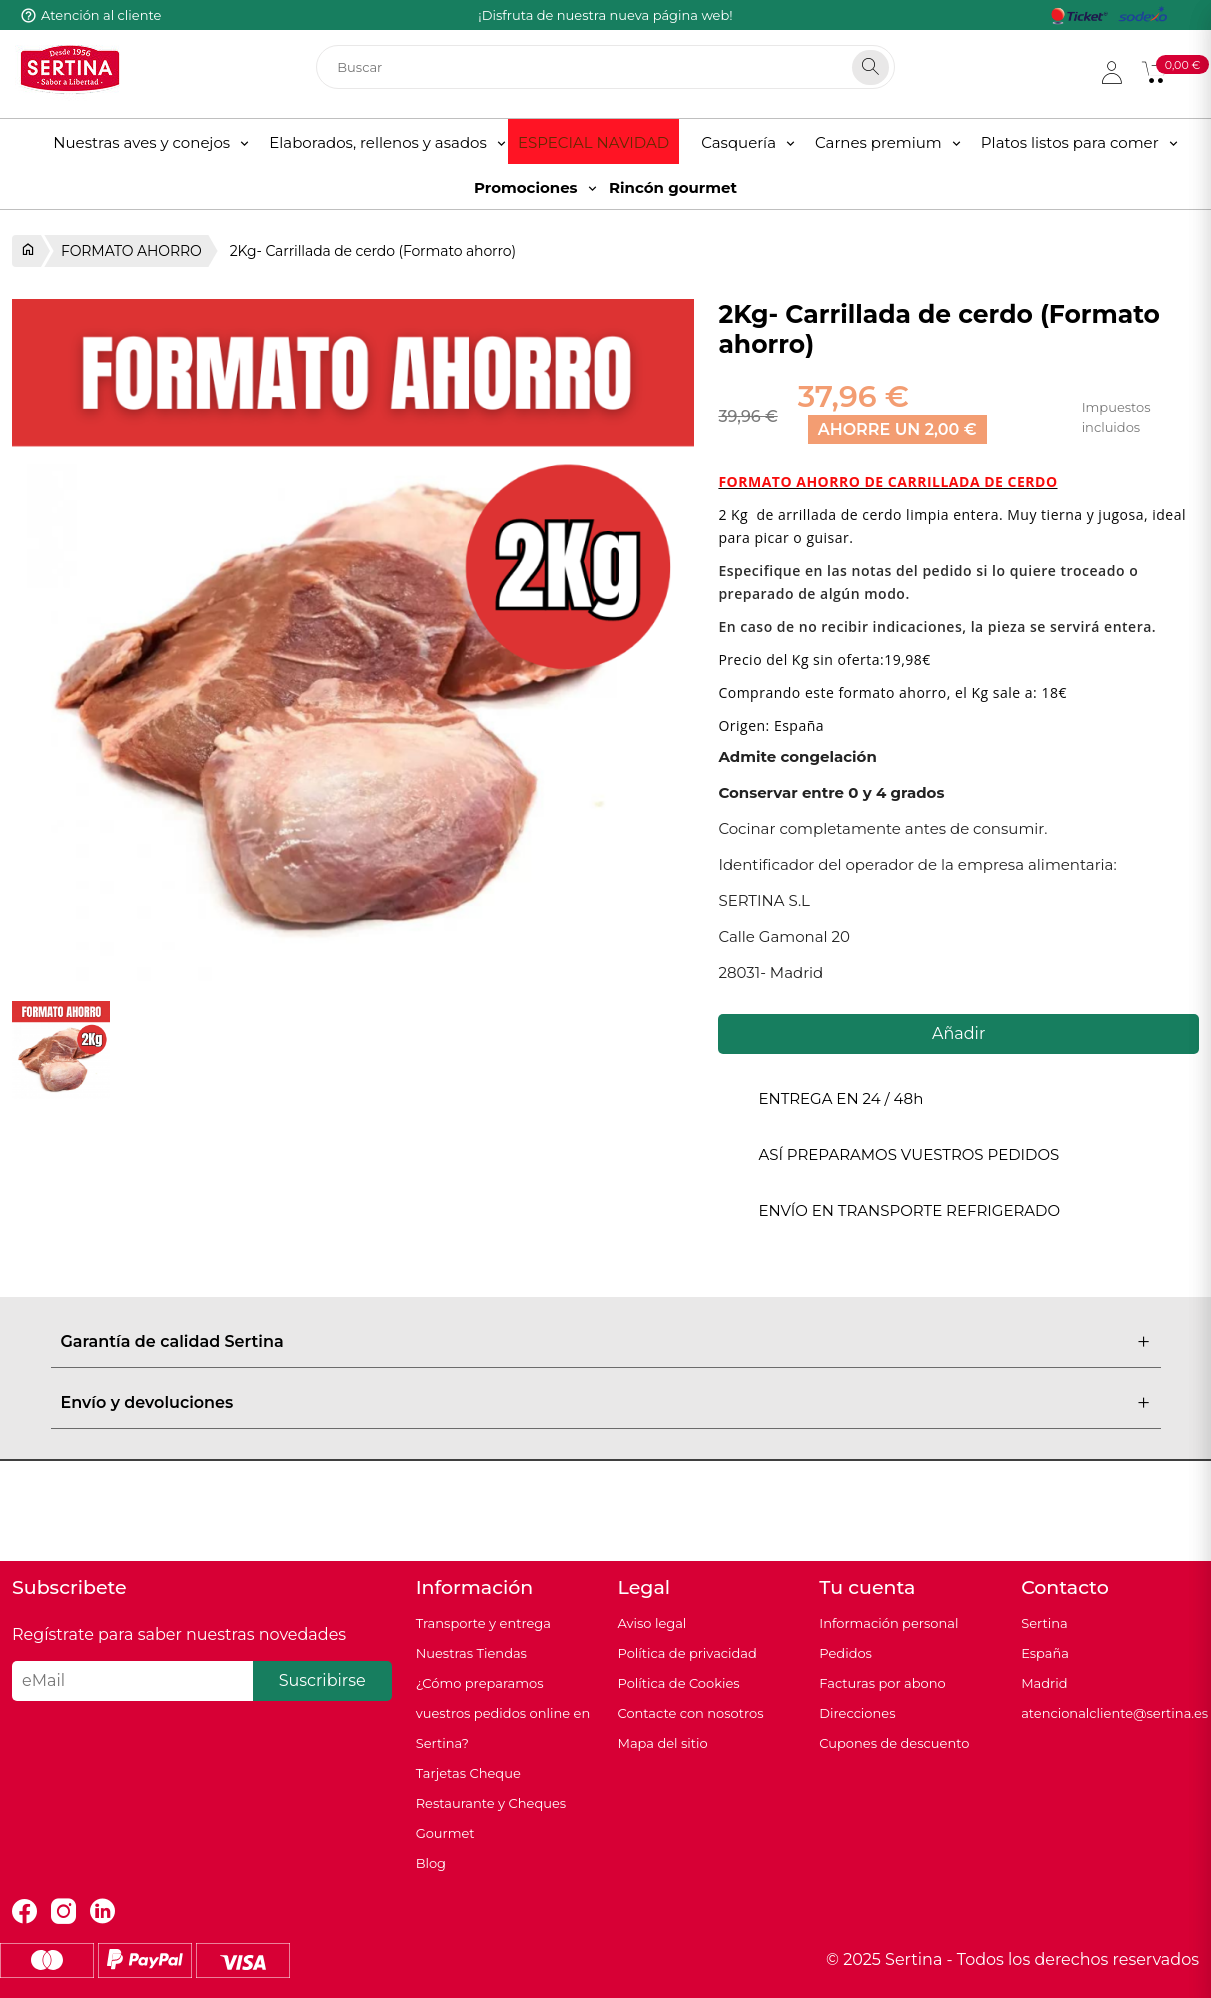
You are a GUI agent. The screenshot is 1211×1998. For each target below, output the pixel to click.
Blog (431, 1863)
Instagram (63, 1911)
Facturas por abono (882, 1683)
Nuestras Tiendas (471, 1653)
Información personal (888, 1623)
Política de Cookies (678, 1683)
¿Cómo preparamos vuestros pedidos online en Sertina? (503, 1713)
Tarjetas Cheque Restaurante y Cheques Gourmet (491, 1803)
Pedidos (845, 1653)
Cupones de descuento (894, 1743)
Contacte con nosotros (690, 1713)
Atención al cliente (101, 15)
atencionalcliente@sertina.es (1114, 1713)
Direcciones (857, 1713)
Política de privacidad (686, 1653)
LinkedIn (102, 1911)
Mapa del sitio (662, 1743)
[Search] (870, 67)
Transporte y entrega (483, 1623)
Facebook (24, 1911)
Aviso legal (651, 1623)
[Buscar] (605, 67)
